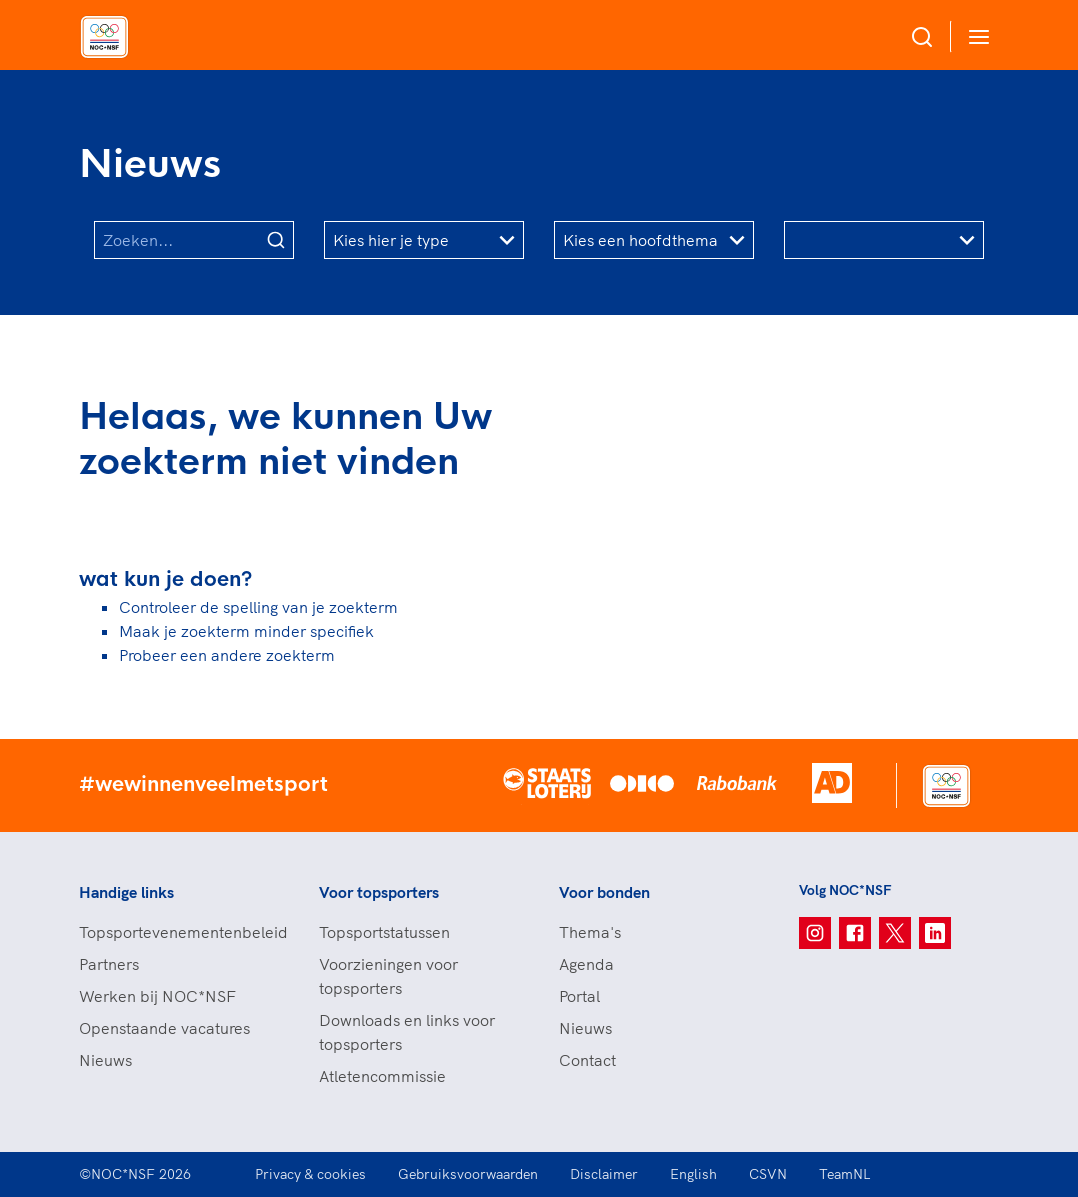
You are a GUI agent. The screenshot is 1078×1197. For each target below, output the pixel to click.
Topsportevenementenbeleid (179, 932)
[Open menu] (975, 36)
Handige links (126, 892)
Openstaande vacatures (164, 1028)
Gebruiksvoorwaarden (468, 1174)
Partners (109, 964)
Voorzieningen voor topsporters (388, 976)
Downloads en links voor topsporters (407, 1032)
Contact (587, 1060)
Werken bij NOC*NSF (157, 996)
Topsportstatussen (384, 932)
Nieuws (105, 1060)
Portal (579, 996)
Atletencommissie (382, 1076)
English (693, 1174)
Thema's (590, 932)
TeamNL (845, 1174)
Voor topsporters (379, 892)
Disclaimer (604, 1174)
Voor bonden (604, 892)
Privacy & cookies (310, 1174)
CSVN (768, 1174)
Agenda (586, 964)
